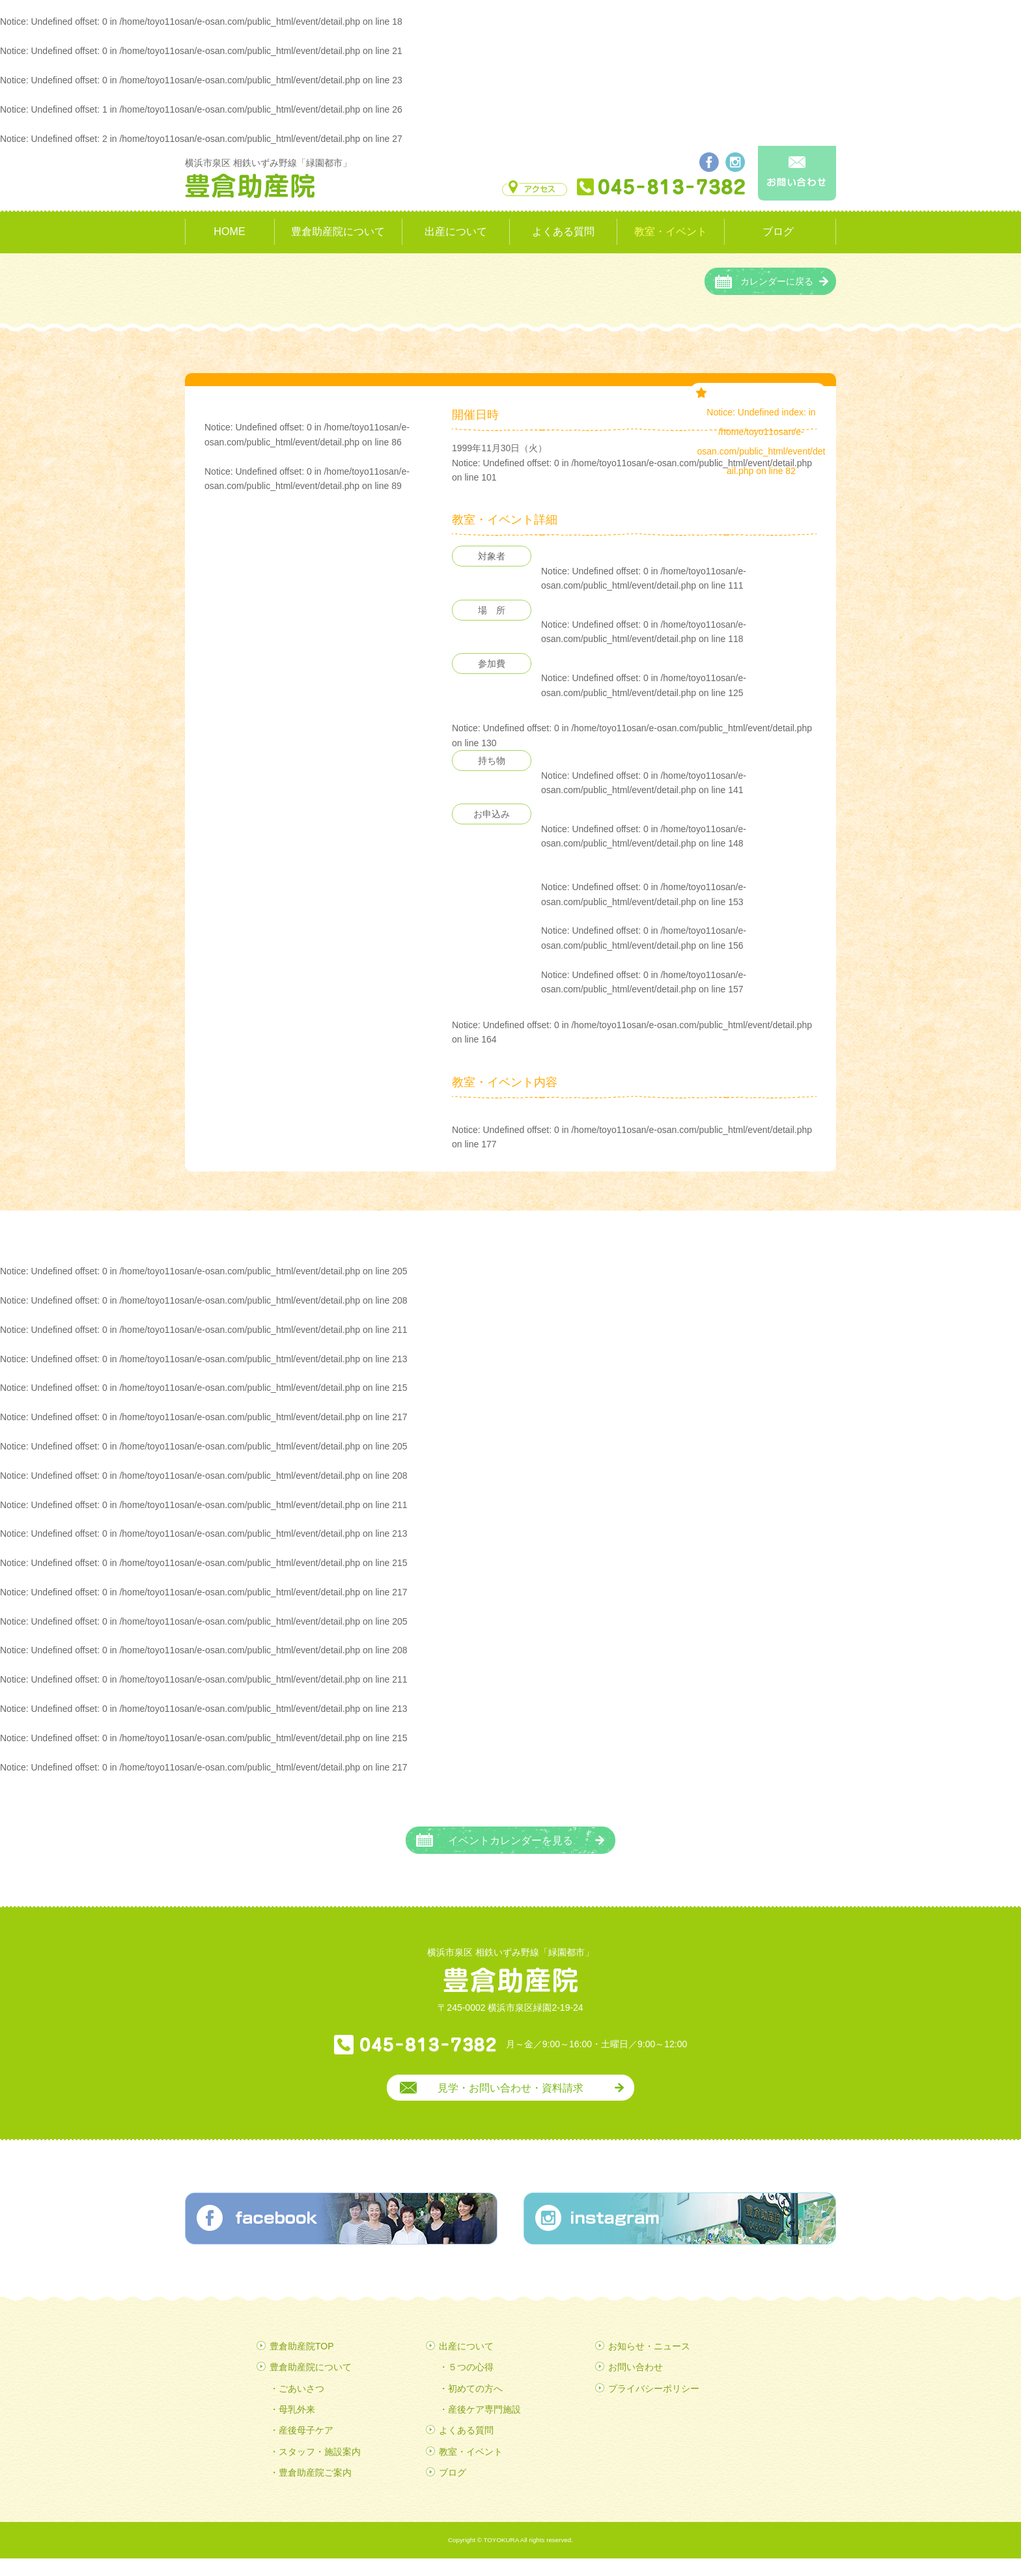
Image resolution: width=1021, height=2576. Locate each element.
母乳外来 (297, 2427)
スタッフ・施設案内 (320, 2468)
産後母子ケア (306, 2448)
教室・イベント (670, 231)
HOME (229, 231)
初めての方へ (475, 2405)
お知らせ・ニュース (649, 2363)
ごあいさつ (301, 2405)
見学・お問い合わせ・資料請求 (510, 2104)
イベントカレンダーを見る (510, 1858)
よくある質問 (563, 231)
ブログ (778, 231)
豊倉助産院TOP (302, 2363)
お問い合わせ (635, 2384)
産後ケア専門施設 (484, 2427)
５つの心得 (471, 2384)
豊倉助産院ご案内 (315, 2490)
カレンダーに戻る (776, 299)
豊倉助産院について (338, 231)
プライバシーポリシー (653, 2405)
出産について (456, 231)
